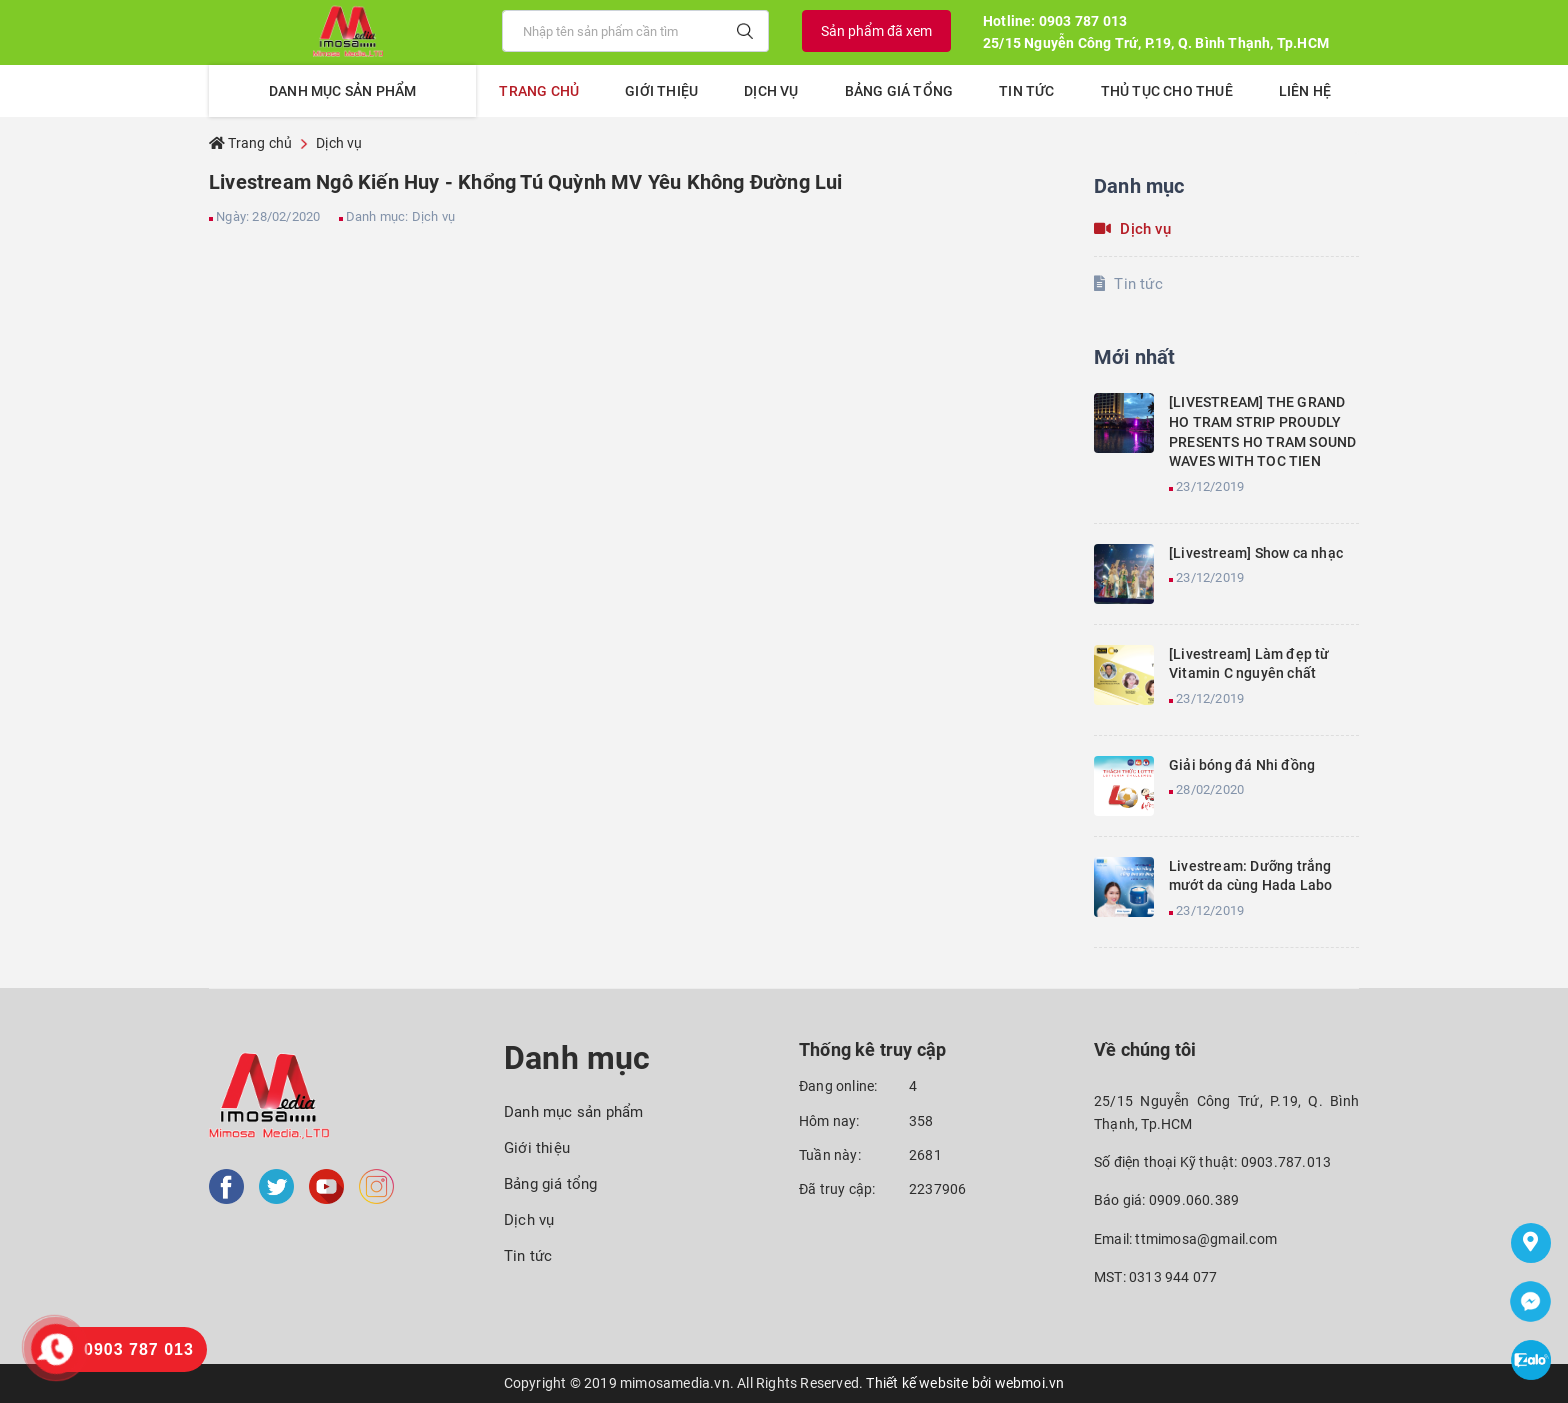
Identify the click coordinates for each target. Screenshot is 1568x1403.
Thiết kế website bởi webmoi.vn (965, 1383)
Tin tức (1026, 91)
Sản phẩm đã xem (876, 31)
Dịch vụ (771, 91)
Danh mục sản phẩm (573, 1112)
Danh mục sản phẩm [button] (342, 91)
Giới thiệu (661, 91)
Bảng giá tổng (899, 91)
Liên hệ (1305, 91)
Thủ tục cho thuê (1167, 91)
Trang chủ (539, 91)
